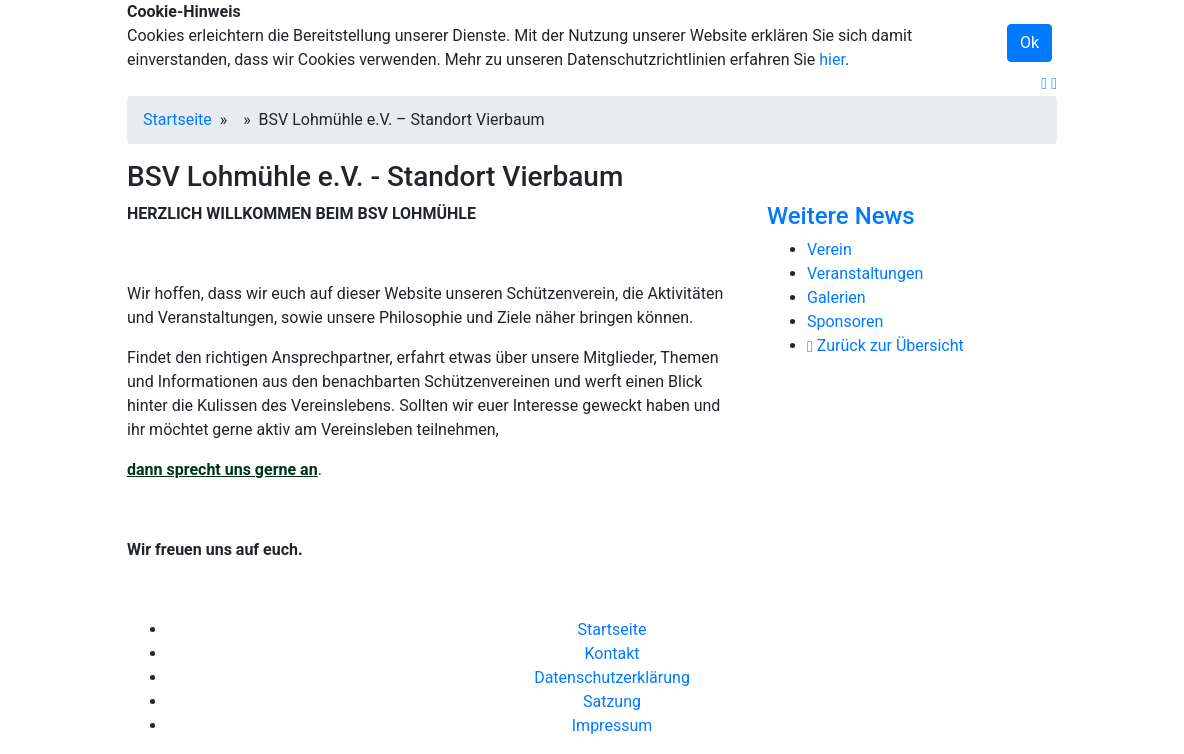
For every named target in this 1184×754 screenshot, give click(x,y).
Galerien (836, 297)
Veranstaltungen (865, 273)
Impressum (612, 725)
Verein (829, 249)
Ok (1029, 42)
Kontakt (611, 653)
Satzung (612, 701)
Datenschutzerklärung (612, 677)
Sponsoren (845, 321)
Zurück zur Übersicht (885, 345)
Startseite (177, 119)
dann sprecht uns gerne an (222, 469)
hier (832, 59)
